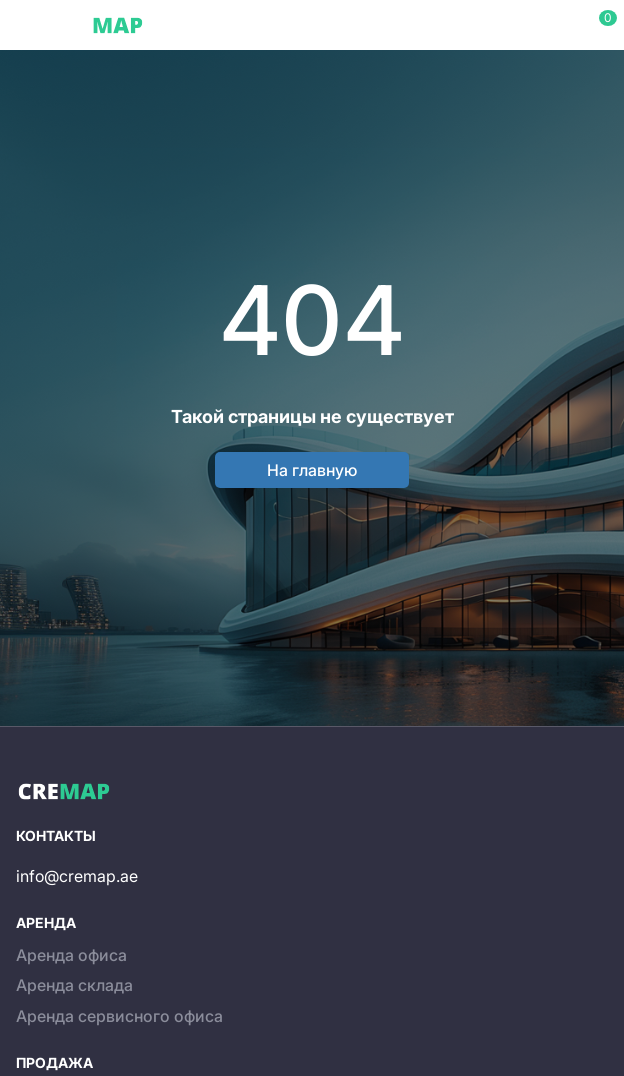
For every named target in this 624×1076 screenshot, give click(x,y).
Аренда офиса (71, 955)
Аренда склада (74, 985)
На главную (312, 470)
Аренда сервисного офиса (119, 1016)
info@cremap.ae (77, 876)
